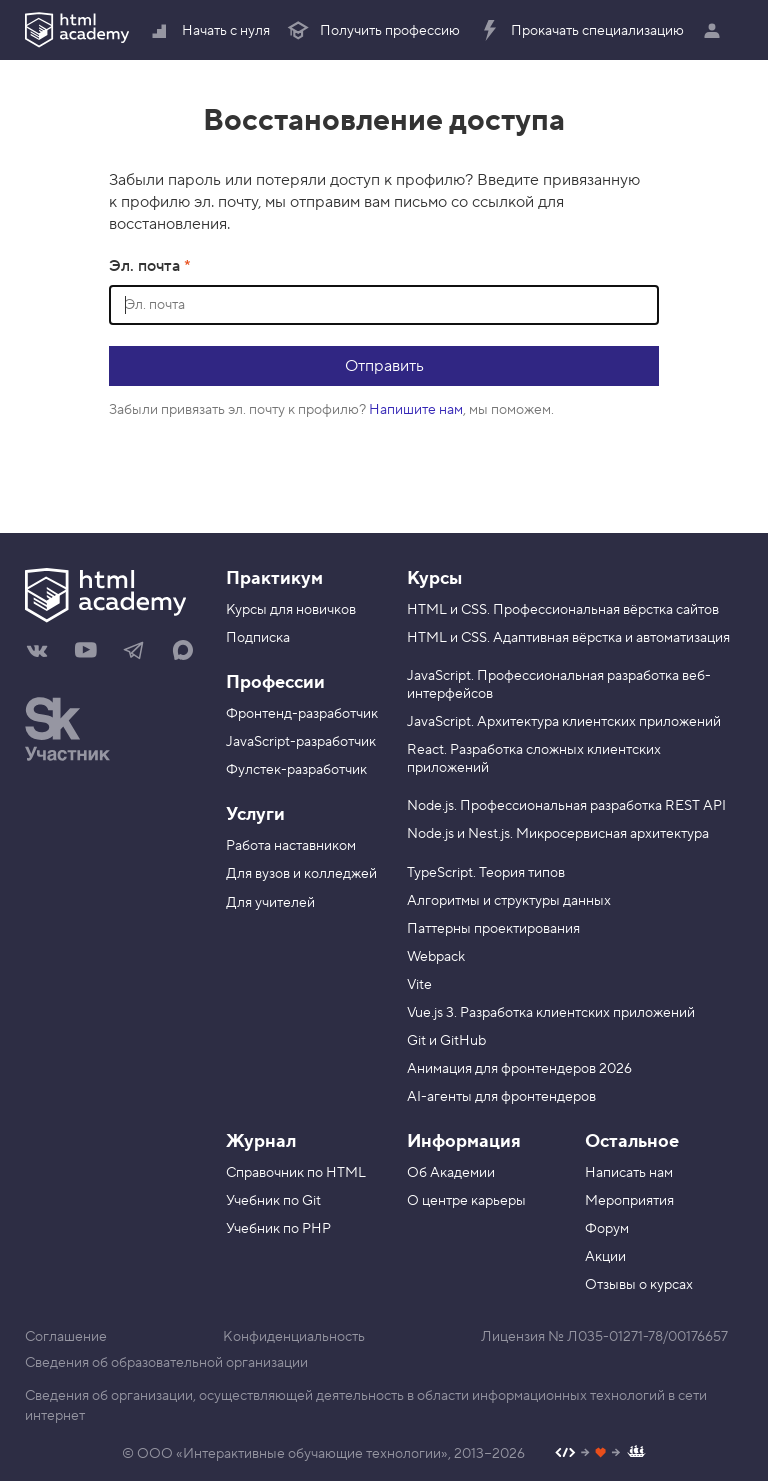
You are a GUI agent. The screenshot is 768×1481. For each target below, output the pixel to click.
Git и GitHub (446, 1041)
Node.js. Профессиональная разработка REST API (566, 806)
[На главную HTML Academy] (110, 598)
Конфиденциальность (294, 1337)
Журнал (261, 1141)
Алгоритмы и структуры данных (509, 901)
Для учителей (270, 903)
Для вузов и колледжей (301, 874)
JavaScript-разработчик (301, 742)
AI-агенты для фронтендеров (501, 1097)
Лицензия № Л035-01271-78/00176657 (604, 1337)
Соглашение (66, 1337)
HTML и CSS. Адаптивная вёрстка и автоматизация (568, 638)
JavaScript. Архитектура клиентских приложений (564, 722)
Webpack (436, 957)
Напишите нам (416, 410)
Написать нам (629, 1173)
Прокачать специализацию (580, 31)
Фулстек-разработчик (296, 770)
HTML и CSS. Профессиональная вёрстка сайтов (563, 610)
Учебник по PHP (278, 1229)
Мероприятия (629, 1201)
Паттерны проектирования (493, 929)
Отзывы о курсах (639, 1285)
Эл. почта (146, 266)
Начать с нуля (209, 31)
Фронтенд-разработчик (302, 714)
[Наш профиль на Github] (600, 1454)
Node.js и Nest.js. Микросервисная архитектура (558, 834)
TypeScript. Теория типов (486, 873)
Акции (605, 1257)
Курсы (434, 578)
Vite (419, 985)
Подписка (258, 638)
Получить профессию (373, 31)
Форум (607, 1229)
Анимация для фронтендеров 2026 (519, 1069)
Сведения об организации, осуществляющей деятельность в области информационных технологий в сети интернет (366, 1406)
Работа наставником (291, 846)
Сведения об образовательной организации (166, 1363)
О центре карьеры (466, 1201)
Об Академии (451, 1173)
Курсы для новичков (291, 610)
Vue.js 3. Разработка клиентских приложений (551, 1013)
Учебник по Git (273, 1201)
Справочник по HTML (296, 1173)
